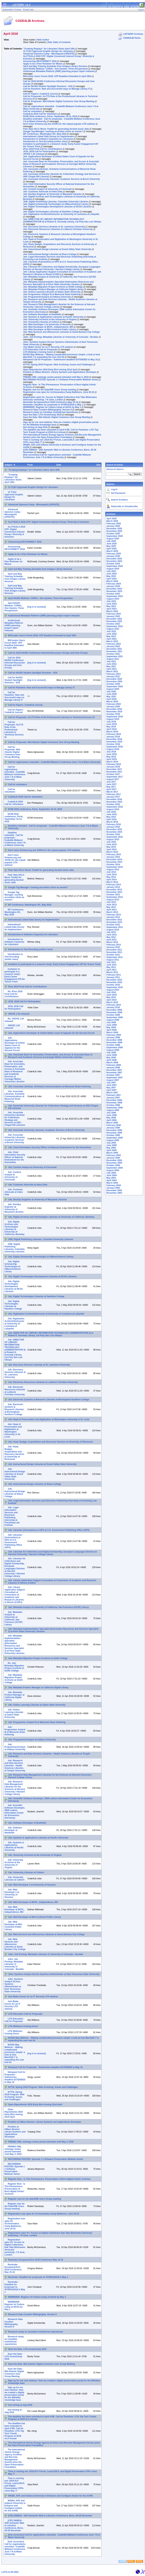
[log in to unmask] (36, 607)
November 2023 (114, 591)
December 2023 (114, 589)
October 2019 (113, 714)
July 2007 (111, 1082)
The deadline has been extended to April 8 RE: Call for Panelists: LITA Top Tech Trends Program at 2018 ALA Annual (60, 431)
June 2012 (111, 934)
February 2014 (113, 884)
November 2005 (114, 1132)
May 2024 (111, 576)
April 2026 (111, 518)
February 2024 (113, 583)
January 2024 (113, 586)
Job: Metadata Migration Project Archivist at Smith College (53, 287)
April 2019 (111, 729)
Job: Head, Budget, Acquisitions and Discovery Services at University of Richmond (50, 1442)
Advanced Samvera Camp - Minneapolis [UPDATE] (48, 53)
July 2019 (111, 721)
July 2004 (111, 1173)
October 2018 (113, 744)
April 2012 (111, 939)
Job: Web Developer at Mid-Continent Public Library (49, 329)
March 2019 (112, 731)
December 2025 (114, 528)
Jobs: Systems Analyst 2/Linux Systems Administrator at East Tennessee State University (53, 1974)
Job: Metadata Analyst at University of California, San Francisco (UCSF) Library (48, 1607)
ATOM (122, 2561)
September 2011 (114, 957)
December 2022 (114, 619)
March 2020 (112, 701)
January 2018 (113, 766)
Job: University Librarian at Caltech (41, 322)
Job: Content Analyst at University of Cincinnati (47, 189)
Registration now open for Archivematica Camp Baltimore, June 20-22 (58, 392)
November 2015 (114, 832)
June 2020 (111, 694)
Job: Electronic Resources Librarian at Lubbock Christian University (58, 229)
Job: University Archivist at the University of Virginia (49, 319)
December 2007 (114, 1070)
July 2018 (111, 751)
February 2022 (113, 644)
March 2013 (112, 912)
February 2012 (113, 944)
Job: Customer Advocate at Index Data (42, 191)
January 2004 (113, 1188)
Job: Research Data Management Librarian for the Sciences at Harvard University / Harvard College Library (59, 305)
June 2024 (111, 573)
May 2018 (111, 756)
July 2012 (111, 932)
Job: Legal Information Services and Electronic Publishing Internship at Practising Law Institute (12, 1516)
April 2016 (111, 819)
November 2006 (114, 1102)
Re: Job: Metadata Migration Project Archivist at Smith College (14, 1667)
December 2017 (114, 769)
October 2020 (113, 684)
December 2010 (114, 980)
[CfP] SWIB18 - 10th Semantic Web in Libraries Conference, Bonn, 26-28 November (50, 2515)
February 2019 (113, 734)
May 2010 (111, 997)
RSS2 (139, 2561)
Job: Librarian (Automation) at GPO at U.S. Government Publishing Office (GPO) (49, 1530)
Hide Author (43, 39)
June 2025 (111, 543)
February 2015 (113, 854)
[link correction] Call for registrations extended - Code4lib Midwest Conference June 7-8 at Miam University (57, 456)
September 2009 (114, 1017)
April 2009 (111, 1030)
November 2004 (114, 1163)
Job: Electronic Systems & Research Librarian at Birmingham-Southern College (48, 1399)
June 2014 (111, 874)
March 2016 (112, 822)
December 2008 (114, 1040)
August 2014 (112, 869)
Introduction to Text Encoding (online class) (45, 141)
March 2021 (112, 671)
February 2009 (113, 1035)
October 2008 (113, 1045)
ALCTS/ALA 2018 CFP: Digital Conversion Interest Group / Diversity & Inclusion (48, 522)
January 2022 (113, 646)
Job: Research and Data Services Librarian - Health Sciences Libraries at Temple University (14, 1765)
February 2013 (113, 914)
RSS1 (131, 2561)
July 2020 (111, 691)
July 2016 (111, 812)
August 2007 (112, 1080)
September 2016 (114, 807)
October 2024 (113, 563)
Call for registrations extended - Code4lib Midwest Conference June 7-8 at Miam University (54, 762)
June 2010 (111, 995)
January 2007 (113, 1097)
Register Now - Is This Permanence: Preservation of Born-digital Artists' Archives (49, 2179)
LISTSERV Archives (133, 34)
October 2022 (113, 624)
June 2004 (111, 1175)
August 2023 (112, 599)
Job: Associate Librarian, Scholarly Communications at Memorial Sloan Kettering (49, 1086)
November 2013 (114, 892)
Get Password (118, 493)
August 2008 (112, 1050)
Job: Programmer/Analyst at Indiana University (47, 297)
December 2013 (114, 889)
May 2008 (111, 1057)
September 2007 (114, 1077)
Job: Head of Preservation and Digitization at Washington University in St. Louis (48, 1419)
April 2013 (111, 909)
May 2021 (111, 666)
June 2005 (111, 1145)
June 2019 (111, 724)
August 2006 (112, 1110)
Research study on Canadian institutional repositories (50, 412)
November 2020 (114, 681)
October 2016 (113, 804)
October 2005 (113, 1135)
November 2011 (114, 952)
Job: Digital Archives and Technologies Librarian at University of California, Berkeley (51, 1217)
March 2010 (112, 1002)
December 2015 (114, 829)
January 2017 (113, 797)
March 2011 (112, 972)
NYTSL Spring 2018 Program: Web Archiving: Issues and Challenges (58, 364)
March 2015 (112, 852)
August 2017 (112, 779)
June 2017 (111, 784)
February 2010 (113, 1005)
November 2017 (114, 772)
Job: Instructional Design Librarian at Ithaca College (49, 254)
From (30, 465)
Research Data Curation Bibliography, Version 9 (47, 409)
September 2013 (114, 897)
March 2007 (112, 1092)
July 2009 (111, 1022)
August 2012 (112, 929)
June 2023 (111, 604)
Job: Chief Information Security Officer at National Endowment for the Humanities (49, 1147)
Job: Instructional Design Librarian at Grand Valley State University (57, 249)
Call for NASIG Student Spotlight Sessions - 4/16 (47, 86)
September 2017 (114, 777)
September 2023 (114, 596)
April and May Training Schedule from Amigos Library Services (55, 66)
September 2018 (114, 746)
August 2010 (112, 990)
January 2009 (113, 1037)
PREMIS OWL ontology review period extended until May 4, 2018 (56, 377)
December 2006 (114, 1100)
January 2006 (113, 1127)
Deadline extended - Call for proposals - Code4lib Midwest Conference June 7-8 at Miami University (15, 838)
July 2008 (111, 1052)
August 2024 (112, 568)
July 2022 (111, 631)
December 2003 (114, 1190)
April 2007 (111, 1090)
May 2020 (111, 696)
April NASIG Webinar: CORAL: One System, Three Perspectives (55, 69)
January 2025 (113, 556)
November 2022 (114, 621)
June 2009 (111, 1025)
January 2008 (113, 1067)
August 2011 (112, 960)
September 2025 (114, 536)
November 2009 (114, 1012)
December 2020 (114, 679)
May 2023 (111, 606)
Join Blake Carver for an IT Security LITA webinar (48, 347)
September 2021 (114, 656)
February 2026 (113, 523)
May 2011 (111, 967)
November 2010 (114, 982)
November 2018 (114, 741)
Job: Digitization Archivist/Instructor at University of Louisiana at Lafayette (61, 214)
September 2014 (114, 867)
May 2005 (111, 1148)
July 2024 (111, 571)
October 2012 (113, 924)
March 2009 (112, 1032)
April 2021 (111, 669)
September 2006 (114, 1107)
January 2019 (113, 736)
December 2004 (114, 1160)
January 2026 (113, 526)
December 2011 (114, 949)
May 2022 (111, 636)
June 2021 (111, 664)
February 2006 (113, 1125)
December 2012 (114, 919)
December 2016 (114, 799)
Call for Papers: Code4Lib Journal (40, 94)
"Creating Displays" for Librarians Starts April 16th (49, 48)
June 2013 (111, 904)
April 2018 (111, 759)
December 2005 (114, 1130)
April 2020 (111, 699)
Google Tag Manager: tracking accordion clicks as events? (53, 131)
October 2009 (113, 1015)
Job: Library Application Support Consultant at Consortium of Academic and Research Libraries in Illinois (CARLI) (14, 1595)
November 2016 (114, 802)
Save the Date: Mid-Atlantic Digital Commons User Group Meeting (56, 417)
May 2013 (111, 907)
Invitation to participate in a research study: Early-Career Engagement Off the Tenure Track (54, 964)
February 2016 (113, 824)
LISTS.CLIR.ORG (10, 2572)
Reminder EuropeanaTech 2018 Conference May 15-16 (50, 402)
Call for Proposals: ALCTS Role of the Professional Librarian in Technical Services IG (51, 717)
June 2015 (111, 844)
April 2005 (111, 1150)
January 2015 (113, 857)
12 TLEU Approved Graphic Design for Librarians (48, 51)
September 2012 (114, 927)
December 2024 (114, 558)
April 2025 (111, 548)
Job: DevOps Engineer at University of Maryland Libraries (52, 194)
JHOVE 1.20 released (33, 154)
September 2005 (114, 1138)
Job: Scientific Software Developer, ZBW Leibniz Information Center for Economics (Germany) (14, 1811)
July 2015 (111, 842)
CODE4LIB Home (131, 38)
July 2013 (111, 902)
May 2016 (111, 817)
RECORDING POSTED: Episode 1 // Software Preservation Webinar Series (60, 379)
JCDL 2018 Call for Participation (39, 151)
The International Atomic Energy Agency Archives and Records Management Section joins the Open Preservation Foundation (62, 436)
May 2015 (111, 847)
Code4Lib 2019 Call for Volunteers (40, 114)
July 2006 (111, 1112)
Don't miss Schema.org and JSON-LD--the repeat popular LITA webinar (59, 124)
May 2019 (111, 726)
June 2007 (111, 1085)
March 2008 (112, 1062)
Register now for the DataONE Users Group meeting (49, 389)
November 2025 (114, 531)
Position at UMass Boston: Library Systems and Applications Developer (59, 372)
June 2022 (111, 634)
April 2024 (111, 578)
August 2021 (112, 659)
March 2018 (112, 761)
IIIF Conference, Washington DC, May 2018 (44, 134)
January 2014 (113, 887)
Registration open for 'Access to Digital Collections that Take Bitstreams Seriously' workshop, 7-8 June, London (60, 398)
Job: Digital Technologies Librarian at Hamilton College (51, 211)
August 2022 (112, 629)
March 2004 (112, 1183)
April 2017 (111, 789)
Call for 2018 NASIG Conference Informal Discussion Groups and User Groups (48, 653)
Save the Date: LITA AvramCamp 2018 (42, 414)
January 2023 (113, 616)
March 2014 (112, 882)
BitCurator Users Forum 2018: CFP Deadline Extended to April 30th (57, 76)
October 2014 (113, 864)
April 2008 (111, 1060)
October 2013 (113, 894)
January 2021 (113, 676)
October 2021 (113, 654)
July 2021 (111, 661)
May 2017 (111, 787)
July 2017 (111, 782)
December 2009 (114, 1010)
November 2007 (114, 1072)
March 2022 (112, 641)
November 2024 (114, 561)
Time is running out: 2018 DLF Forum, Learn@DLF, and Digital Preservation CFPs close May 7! (14, 2484)
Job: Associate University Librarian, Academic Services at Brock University (61, 179)
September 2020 (114, 686)
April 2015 (111, 849)
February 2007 (113, 1095)
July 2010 (111, 992)
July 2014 (111, 872)
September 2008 (114, 1047)
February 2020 (113, 704)
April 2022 (111, 639)
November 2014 (114, 862)
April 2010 (111, 1000)
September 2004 (114, 1168)
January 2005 (113, 1158)
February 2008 (113, 1065)
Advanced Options (115, 469)
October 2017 (113, 774)
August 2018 (112, 749)
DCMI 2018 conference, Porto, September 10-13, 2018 (50, 116)
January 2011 (113, 977)
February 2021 (113, 674)
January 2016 (113, 827)
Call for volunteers (32, 111)
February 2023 (113, 614)
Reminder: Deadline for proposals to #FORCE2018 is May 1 (53, 404)
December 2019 (114, 709)
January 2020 (113, 706)
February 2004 (113, 1185)
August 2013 (112, 899)
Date (58, 465)
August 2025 (112, 538)
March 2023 (112, 611)
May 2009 (111, 1027)
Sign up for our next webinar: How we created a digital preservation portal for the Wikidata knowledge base (14, 2393)
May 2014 (111, 877)
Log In (114, 489)
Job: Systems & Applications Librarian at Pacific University (53, 317)
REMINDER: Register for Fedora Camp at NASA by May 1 (52, 407)
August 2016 (112, 809)
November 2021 (114, 651)
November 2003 (114, 1193)
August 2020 (112, 689)
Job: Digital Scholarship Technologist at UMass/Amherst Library (56, 204)
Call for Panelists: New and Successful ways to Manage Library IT (56, 89)
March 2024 (112, 581)
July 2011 (111, 962)
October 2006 (113, 1105)
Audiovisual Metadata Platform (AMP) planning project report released (58, 71)
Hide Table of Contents (59, 42)
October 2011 (113, 955)
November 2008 (114, 1042)
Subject (8, 465)
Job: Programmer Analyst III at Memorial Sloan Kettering (52, 294)
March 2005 (112, 1153)
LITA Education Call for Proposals (40, 349)
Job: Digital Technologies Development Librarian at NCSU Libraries (57, 206)
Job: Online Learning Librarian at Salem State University (51, 292)
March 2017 (112, 792)
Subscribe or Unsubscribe (124, 506)
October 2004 (113, 1165)
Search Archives (114, 465)
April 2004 (111, 1180)
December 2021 (114, 649)
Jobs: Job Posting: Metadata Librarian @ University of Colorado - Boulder (60, 337)
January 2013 (113, 917)
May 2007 (111, 1087)
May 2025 (111, 546)
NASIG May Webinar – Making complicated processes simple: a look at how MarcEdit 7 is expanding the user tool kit (61, 355)
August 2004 (112, 1170)
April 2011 (111, 970)
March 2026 (112, 521)
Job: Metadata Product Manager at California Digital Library (53, 289)
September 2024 (114, 566)
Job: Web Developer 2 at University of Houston (47, 324)
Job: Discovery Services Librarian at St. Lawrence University (54, 226)
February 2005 (113, 1155)
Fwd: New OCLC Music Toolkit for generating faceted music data (56, 129)
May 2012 (111, 937)
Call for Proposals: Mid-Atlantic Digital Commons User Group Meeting (58, 101)
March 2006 (112, 1122)
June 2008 (111, 1055)
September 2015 (114, 837)
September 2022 (114, 626)
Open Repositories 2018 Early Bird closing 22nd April (50, 369)
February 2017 (113, 794)
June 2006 (111, 1115)
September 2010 (114, 987)
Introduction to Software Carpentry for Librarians (48, 139)
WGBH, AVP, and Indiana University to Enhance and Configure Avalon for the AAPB (50, 2496)
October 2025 (113, 533)
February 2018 (113, 764)
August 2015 (112, 839)
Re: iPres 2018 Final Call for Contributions (13, 994)
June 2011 (111, 965)
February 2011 (113, 975)
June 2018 (111, 754)
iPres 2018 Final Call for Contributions (42, 149)
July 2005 (111, 1143)
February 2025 (113, 553)
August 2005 (112, 1140)
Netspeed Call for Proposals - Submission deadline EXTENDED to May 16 (60, 359)
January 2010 (113, 1007)
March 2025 (112, 551)
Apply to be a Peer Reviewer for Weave (42, 63)
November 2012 (114, 922)
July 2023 (111, 601)
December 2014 (114, 859)
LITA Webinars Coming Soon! (38, 352)
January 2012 (113, 947)
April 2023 (111, 609)
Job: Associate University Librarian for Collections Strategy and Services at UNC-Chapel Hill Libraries (14, 1118)
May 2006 (111, 1117)
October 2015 (113, 834)
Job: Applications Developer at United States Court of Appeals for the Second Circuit (51, 1033)
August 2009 (112, 1020)
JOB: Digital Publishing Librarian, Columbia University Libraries (55, 201)
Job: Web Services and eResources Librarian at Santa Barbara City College (61, 332)
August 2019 (112, 719)
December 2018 (114, 739)
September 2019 (114, 716)
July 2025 (111, 541)
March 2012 (112, 942)
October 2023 (113, 594)
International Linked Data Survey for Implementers (48, 136)
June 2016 (111, 814)
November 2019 (114, 711)
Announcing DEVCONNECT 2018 (39, 61)
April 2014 (111, 879)
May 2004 (111, 1178)
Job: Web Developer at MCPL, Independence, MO (48, 327)
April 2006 (111, 1120)
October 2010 (113, 985)
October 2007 (113, 1075)
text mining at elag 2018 (35, 427)
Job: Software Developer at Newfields (42, 314)
